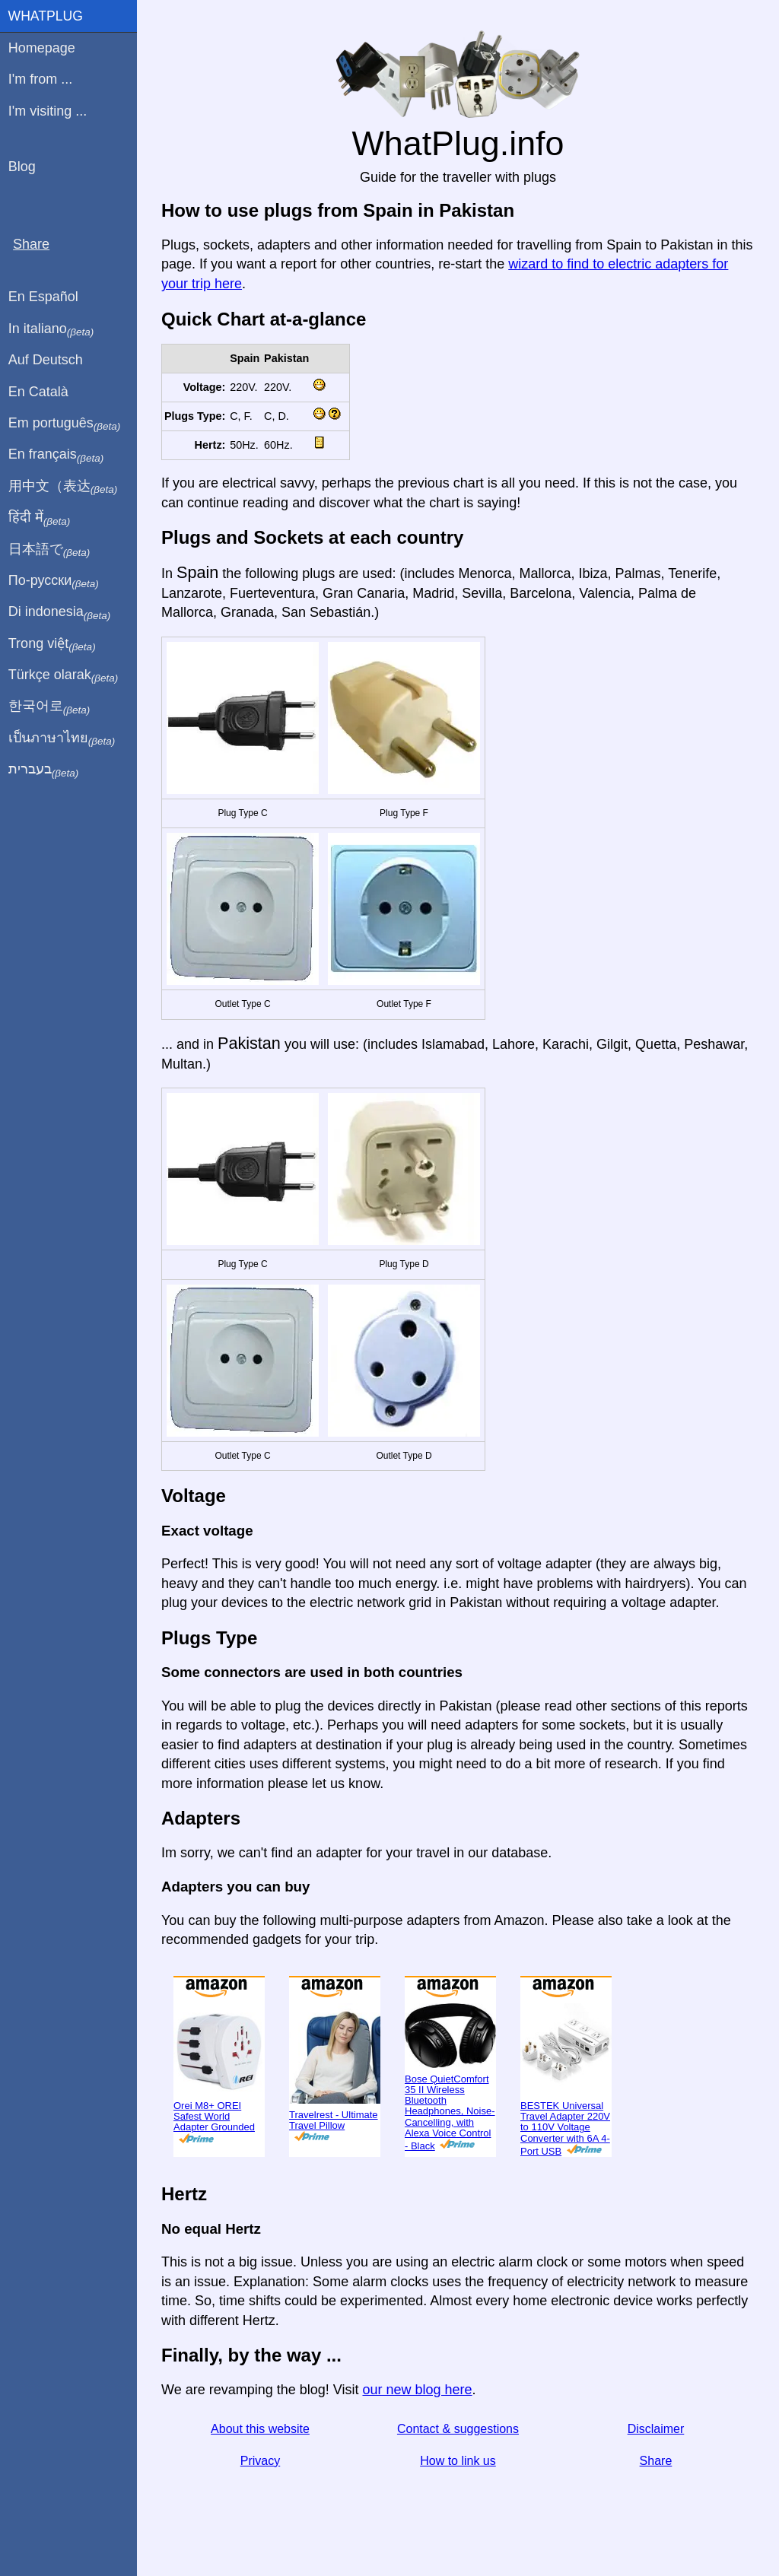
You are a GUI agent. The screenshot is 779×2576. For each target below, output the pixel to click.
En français (56, 454)
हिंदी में (39, 518)
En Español (43, 296)
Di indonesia (59, 612)
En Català (38, 391)
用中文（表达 (62, 486)
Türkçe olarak (63, 675)
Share (656, 2460)
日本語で (49, 550)
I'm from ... (40, 79)
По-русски (53, 581)
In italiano (51, 329)
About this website (260, 2428)
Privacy (260, 2460)
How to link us (458, 2460)
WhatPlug (45, 16)
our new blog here (417, 2389)
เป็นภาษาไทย (61, 738)
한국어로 (49, 706)
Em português (64, 423)
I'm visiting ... (47, 111)
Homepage (41, 48)
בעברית (43, 769)
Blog (22, 166)
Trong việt (52, 644)
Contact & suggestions (458, 2428)
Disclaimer (656, 2428)
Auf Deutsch (45, 359)
